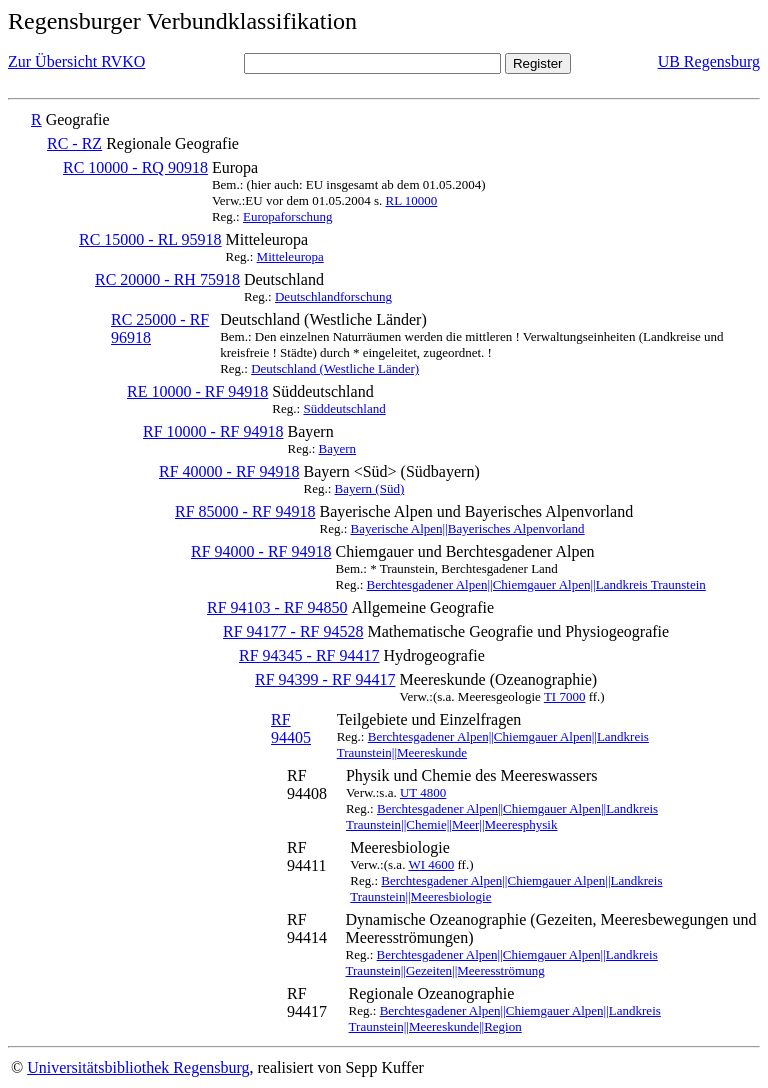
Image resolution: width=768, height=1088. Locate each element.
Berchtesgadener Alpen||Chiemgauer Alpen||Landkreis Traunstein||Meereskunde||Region (505, 1018)
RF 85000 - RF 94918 (245, 511)
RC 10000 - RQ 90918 (135, 167)
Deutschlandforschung (333, 296)
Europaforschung (288, 216)
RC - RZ (74, 143)
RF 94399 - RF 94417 (325, 679)
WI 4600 (431, 864)
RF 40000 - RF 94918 (229, 471)
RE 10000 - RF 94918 (197, 391)
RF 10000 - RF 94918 (213, 431)
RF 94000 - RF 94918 (261, 551)
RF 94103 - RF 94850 (277, 607)
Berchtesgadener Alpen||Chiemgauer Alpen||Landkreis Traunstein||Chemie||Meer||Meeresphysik (502, 816)
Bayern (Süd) (370, 488)
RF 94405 (291, 728)
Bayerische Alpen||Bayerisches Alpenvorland (468, 528)
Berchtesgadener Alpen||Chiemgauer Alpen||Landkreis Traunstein (536, 584)
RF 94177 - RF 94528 (293, 631)
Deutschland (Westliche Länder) (335, 368)
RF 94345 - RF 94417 (309, 655)
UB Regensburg (709, 61)
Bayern (338, 448)
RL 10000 (411, 200)
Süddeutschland (344, 408)
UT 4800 (423, 792)
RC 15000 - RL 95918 (150, 239)
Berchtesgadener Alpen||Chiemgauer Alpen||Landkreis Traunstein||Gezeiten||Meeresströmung (502, 962)
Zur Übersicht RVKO (76, 61)
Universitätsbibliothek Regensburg (138, 1067)
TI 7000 (565, 696)
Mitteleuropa (290, 256)
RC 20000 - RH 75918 (167, 279)
